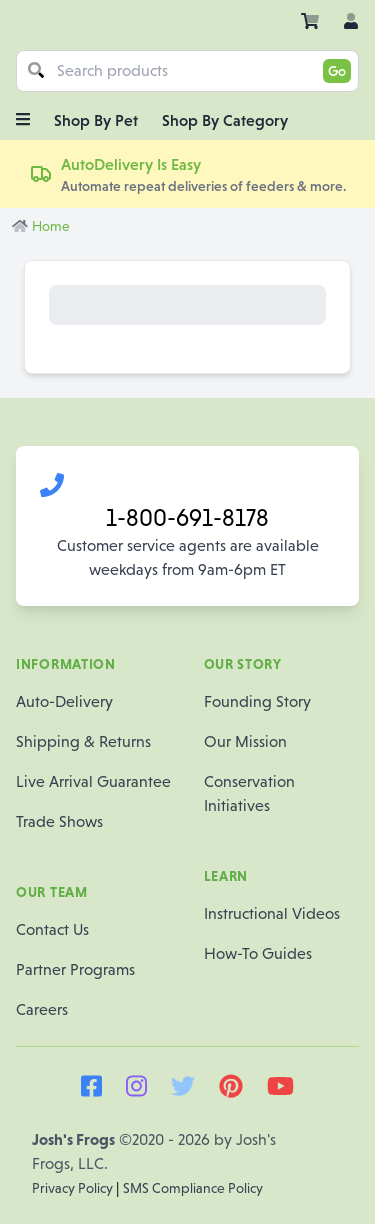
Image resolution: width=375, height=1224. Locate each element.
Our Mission (245, 741)
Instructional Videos (272, 913)
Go (337, 71)
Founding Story (257, 701)
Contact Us (52, 929)
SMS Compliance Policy (193, 1188)
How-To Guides (258, 953)
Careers (42, 1009)
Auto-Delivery (64, 701)
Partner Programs (75, 969)
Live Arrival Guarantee (93, 781)
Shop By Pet (96, 120)
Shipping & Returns (83, 741)
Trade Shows (59, 821)
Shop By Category (225, 120)
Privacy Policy (74, 1188)
